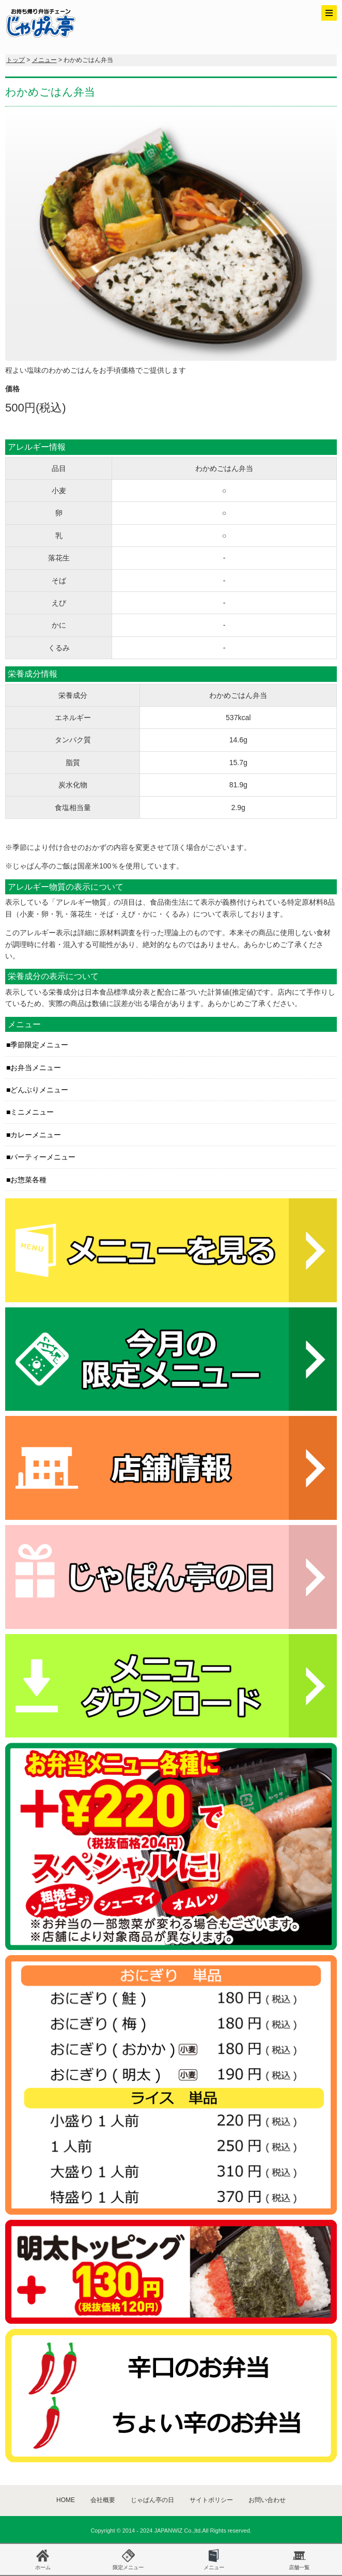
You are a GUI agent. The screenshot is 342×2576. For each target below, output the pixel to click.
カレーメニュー (35, 1135)
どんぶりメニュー (39, 1090)
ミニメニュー (32, 1112)
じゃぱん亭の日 (152, 2500)
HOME (65, 2500)
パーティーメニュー (42, 1157)
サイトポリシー (211, 2500)
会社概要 (102, 2500)
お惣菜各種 (28, 1180)
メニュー (44, 60)
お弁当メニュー (35, 1067)
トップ (15, 60)
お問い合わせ (267, 2500)
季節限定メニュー (39, 1045)
